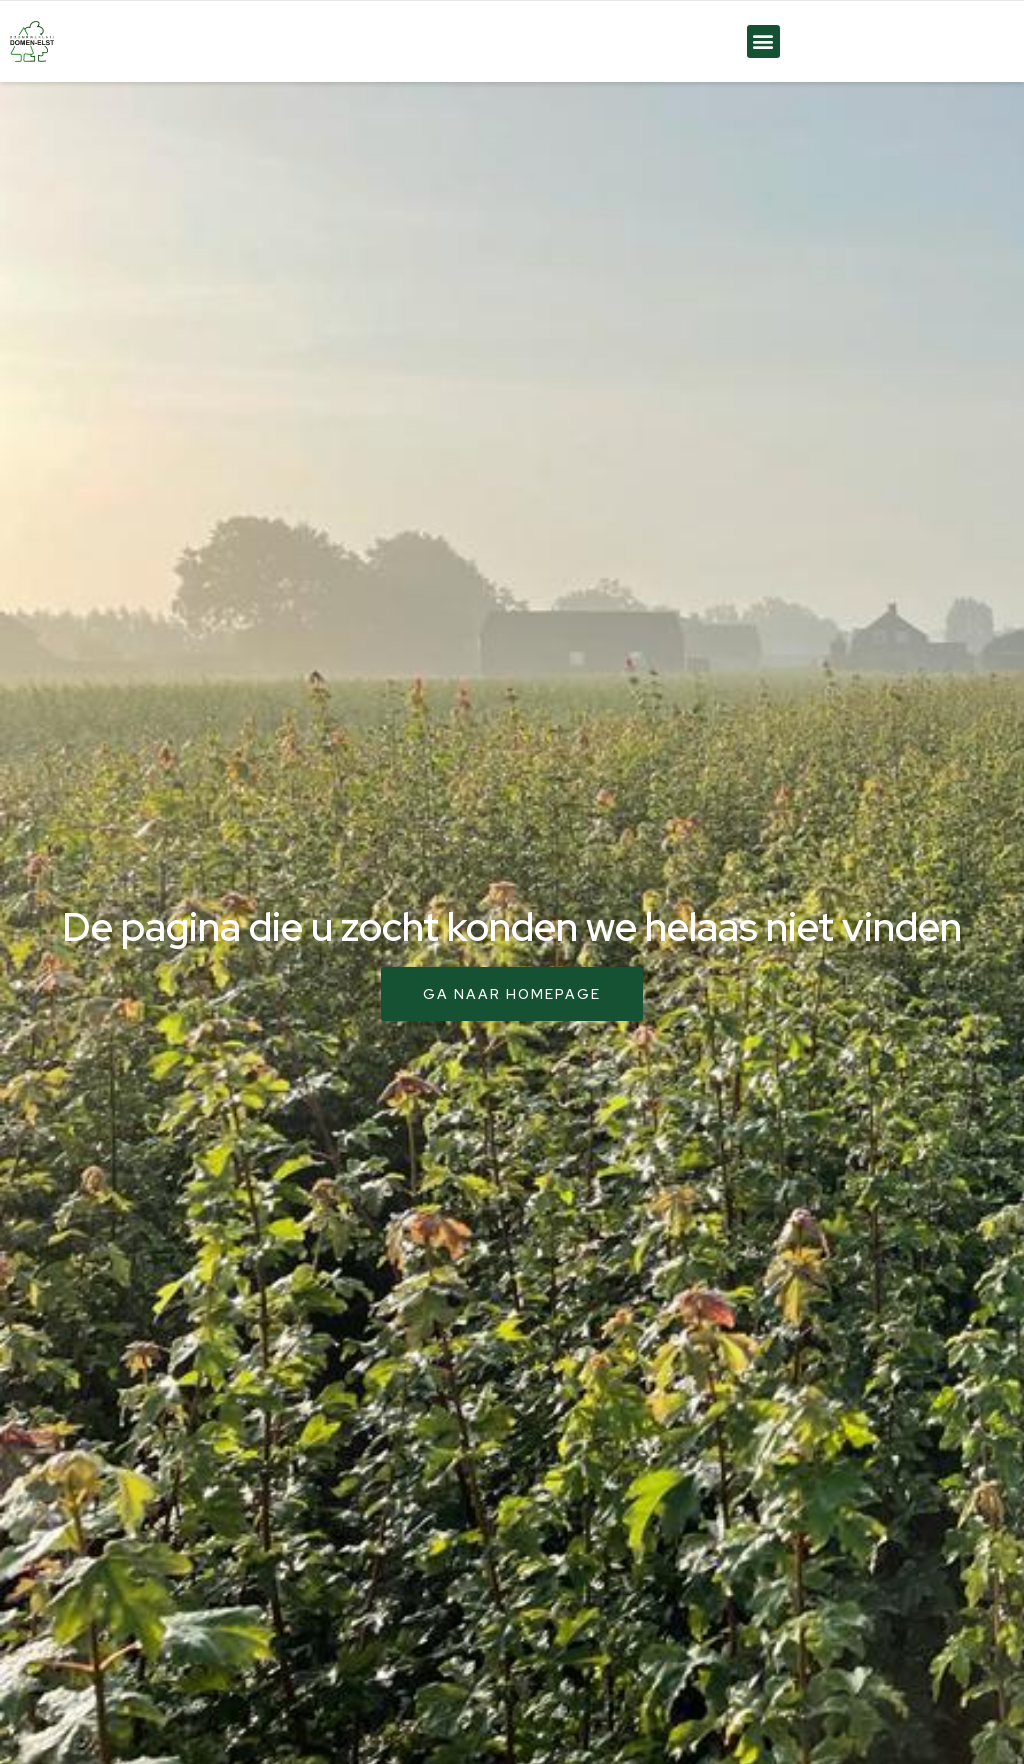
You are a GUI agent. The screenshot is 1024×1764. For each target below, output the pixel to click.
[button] (763, 41)
